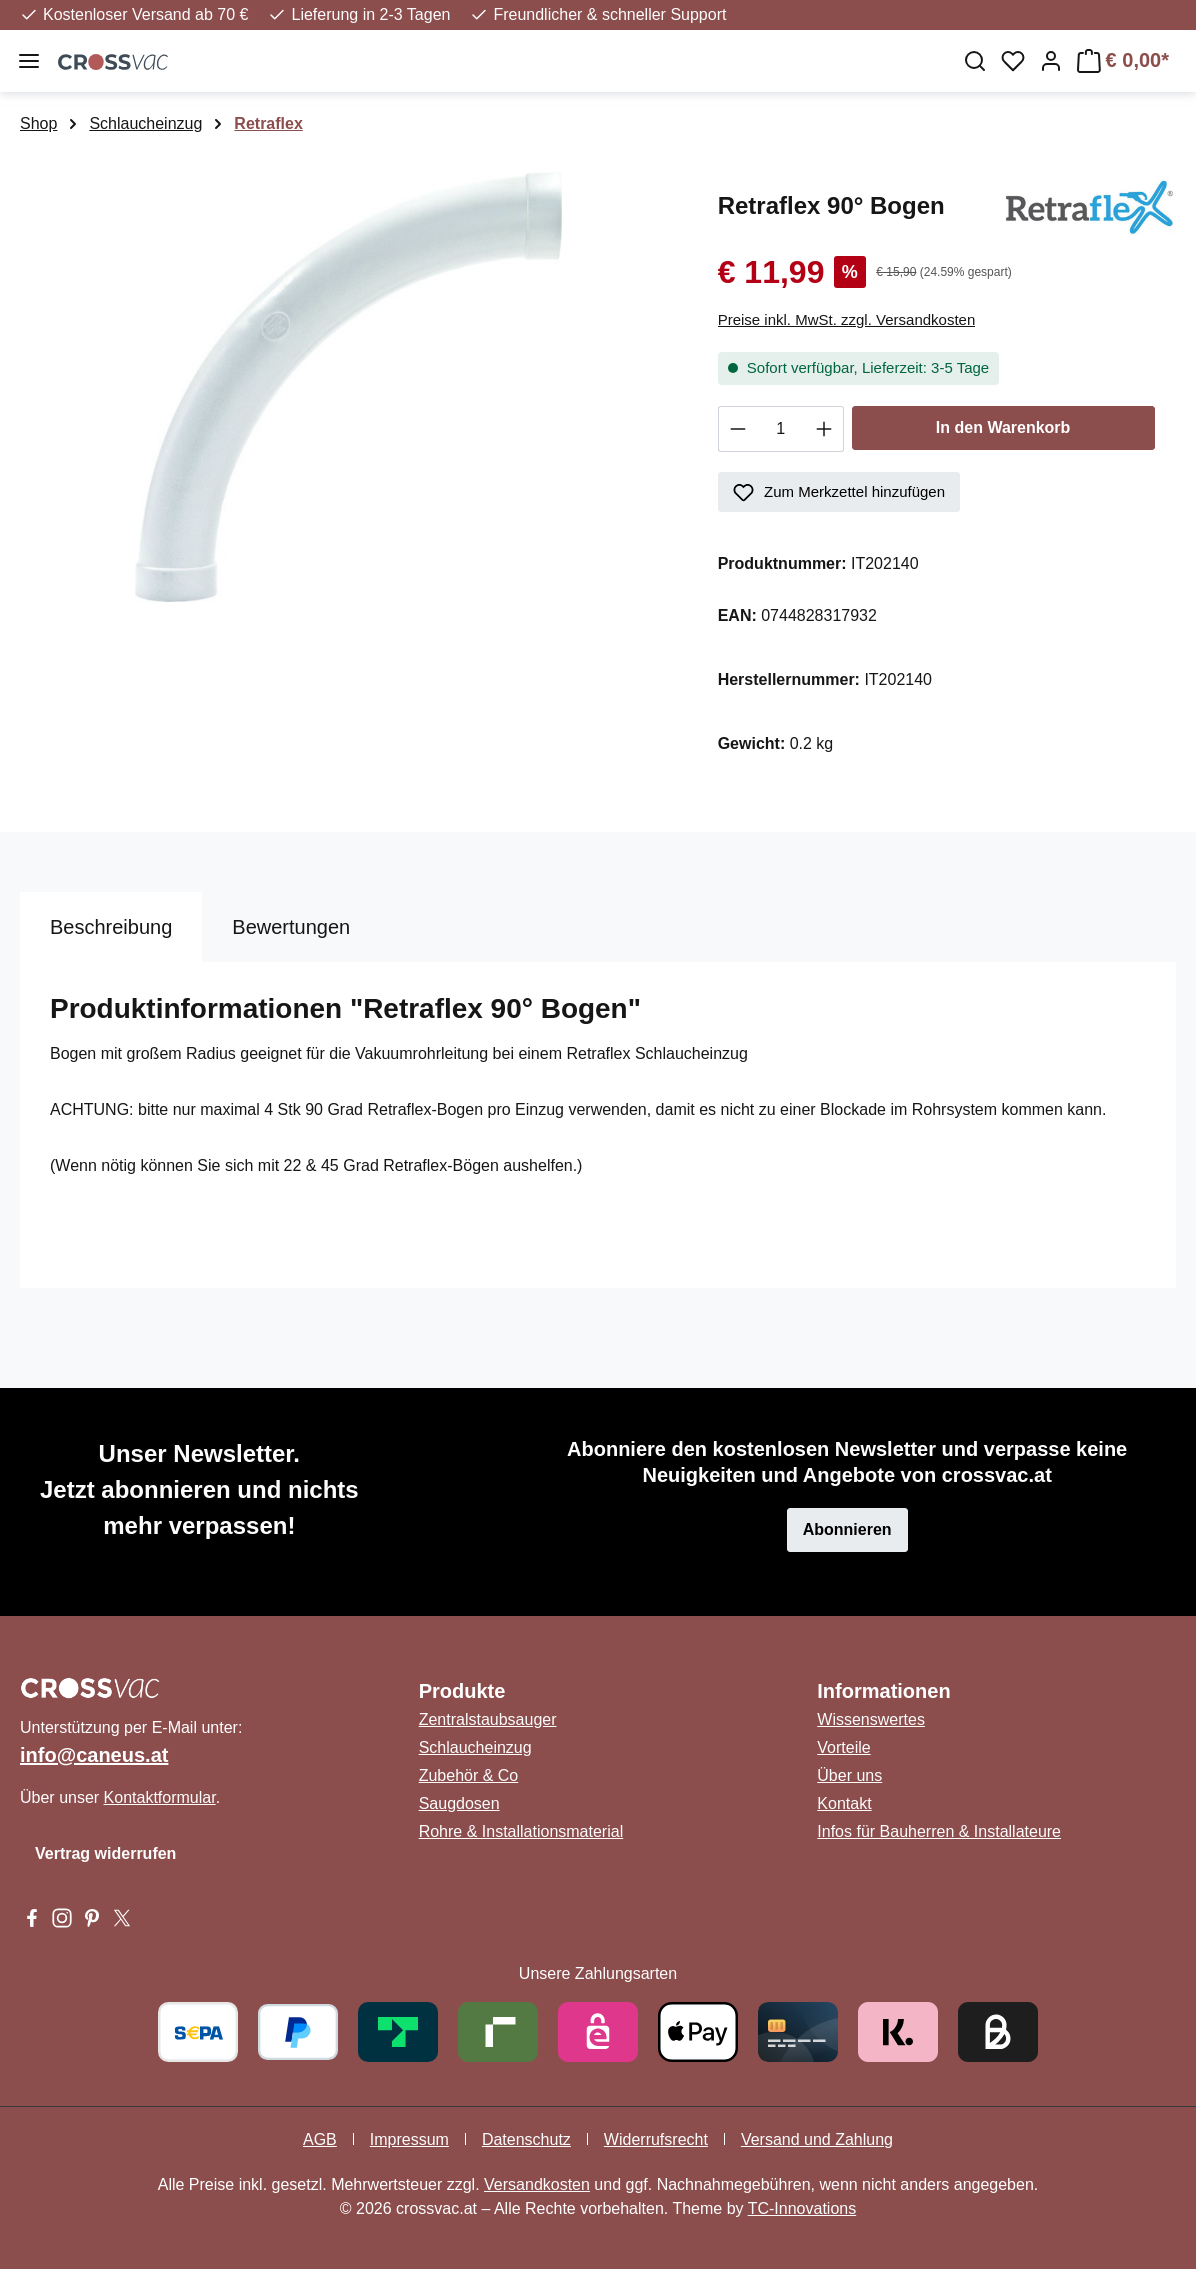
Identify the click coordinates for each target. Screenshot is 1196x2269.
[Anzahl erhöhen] (824, 429)
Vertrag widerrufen (105, 1853)
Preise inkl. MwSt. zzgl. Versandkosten (847, 319)
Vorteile (843, 1747)
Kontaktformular (160, 1797)
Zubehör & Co (469, 1775)
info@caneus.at (94, 1755)
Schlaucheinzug (475, 1747)
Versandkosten (537, 2184)
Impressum (409, 2139)
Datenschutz (526, 2139)
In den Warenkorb (1003, 427)
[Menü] (29, 61)
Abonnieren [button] (847, 1529)
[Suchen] (975, 61)
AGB (320, 2139)
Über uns (849, 1775)
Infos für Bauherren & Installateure (939, 1831)
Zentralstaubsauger (488, 1719)
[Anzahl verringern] (737, 429)
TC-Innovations (802, 2208)
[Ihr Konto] (1051, 61)
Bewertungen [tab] (291, 927)
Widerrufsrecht (656, 2139)
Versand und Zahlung (817, 2139)
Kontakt (844, 1803)
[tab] (111, 927)
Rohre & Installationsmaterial (521, 1831)
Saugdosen (459, 1803)
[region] (349, 387)
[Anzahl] (781, 429)
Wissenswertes (871, 1719)
